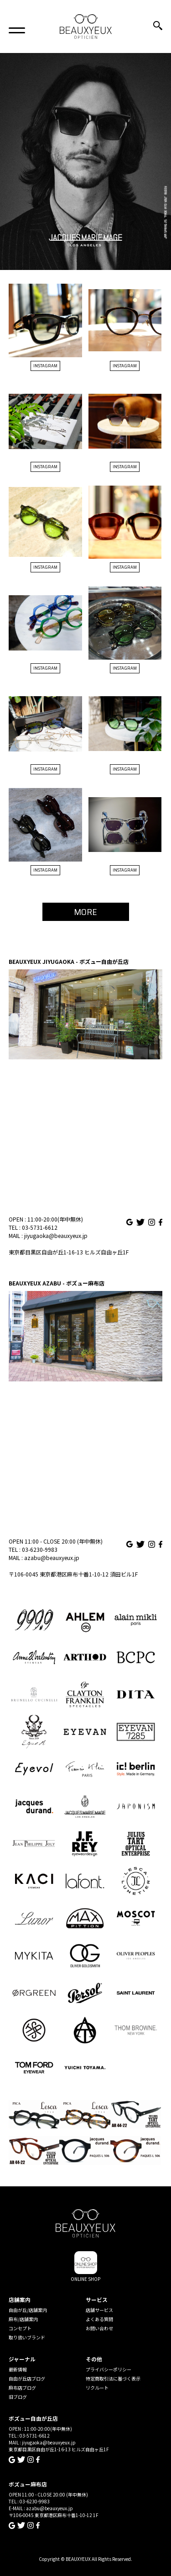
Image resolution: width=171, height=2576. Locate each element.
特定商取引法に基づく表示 (113, 2378)
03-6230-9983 (39, 1549)
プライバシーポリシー (108, 2369)
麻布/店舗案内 (23, 2319)
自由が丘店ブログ (27, 2378)
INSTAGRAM (45, 365)
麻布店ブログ (22, 2387)
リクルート (97, 2387)
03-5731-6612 (39, 1227)
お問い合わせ (99, 2328)
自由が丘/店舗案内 (28, 2309)
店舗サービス (99, 2309)
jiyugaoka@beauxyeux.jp (56, 1235)
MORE (85, 912)
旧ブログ (18, 2396)
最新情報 (18, 2369)
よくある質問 (99, 2319)
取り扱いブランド (27, 2337)
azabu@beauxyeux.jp (51, 1557)
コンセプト (20, 2328)
